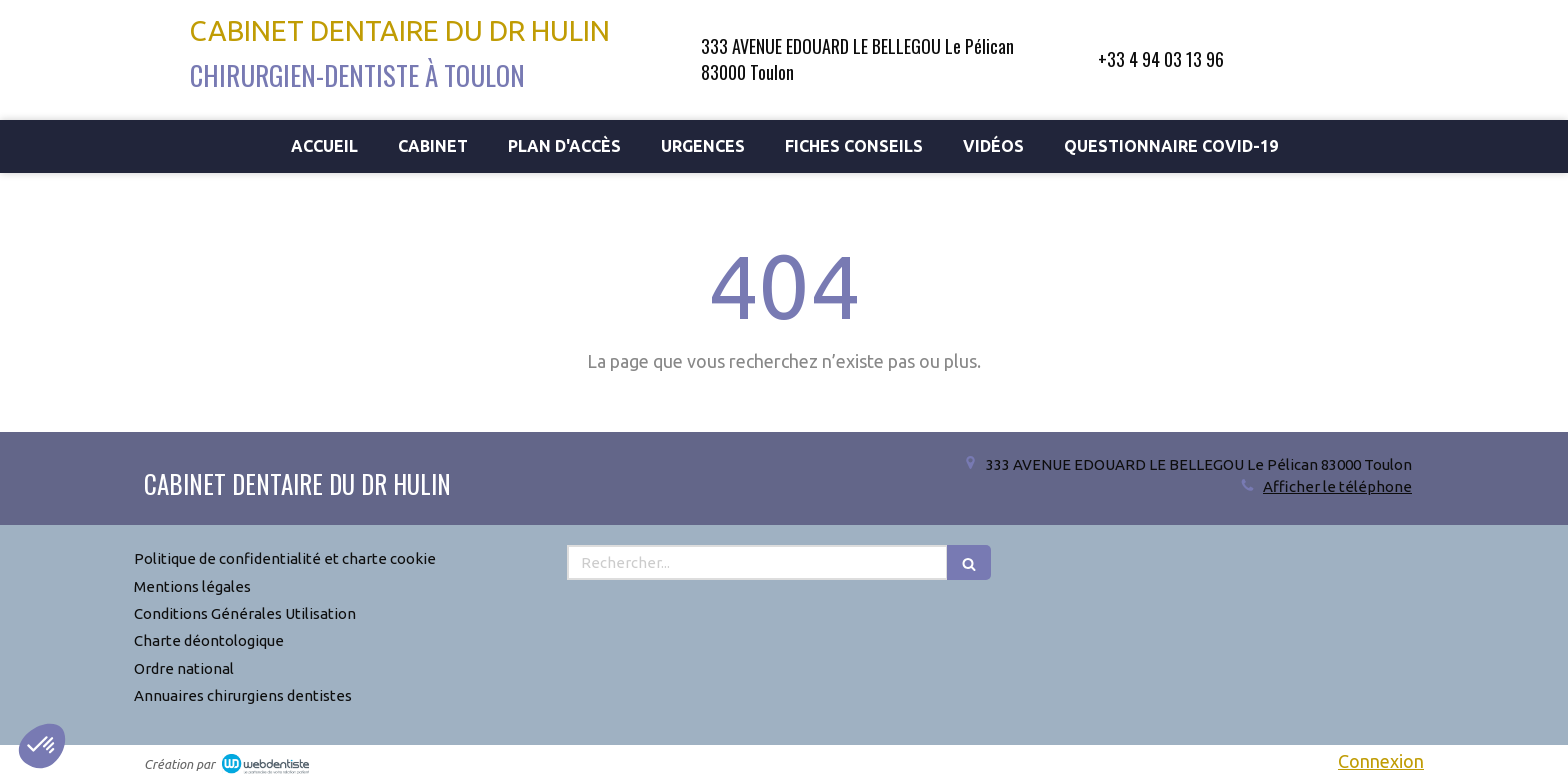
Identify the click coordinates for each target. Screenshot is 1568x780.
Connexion (1381, 761)
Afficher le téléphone (1337, 486)
